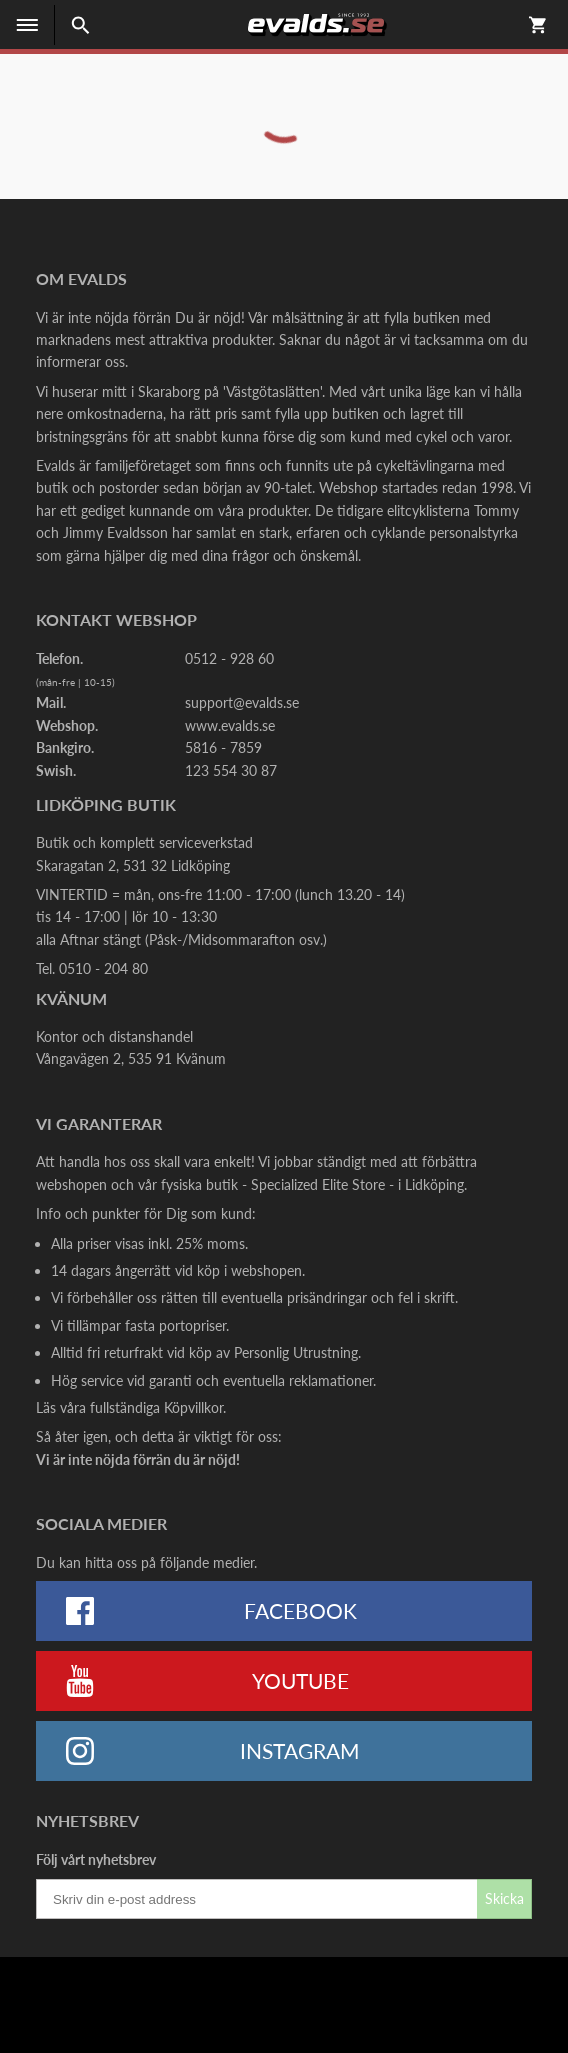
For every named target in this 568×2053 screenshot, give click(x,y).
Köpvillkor (193, 1407)
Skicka (504, 1898)
